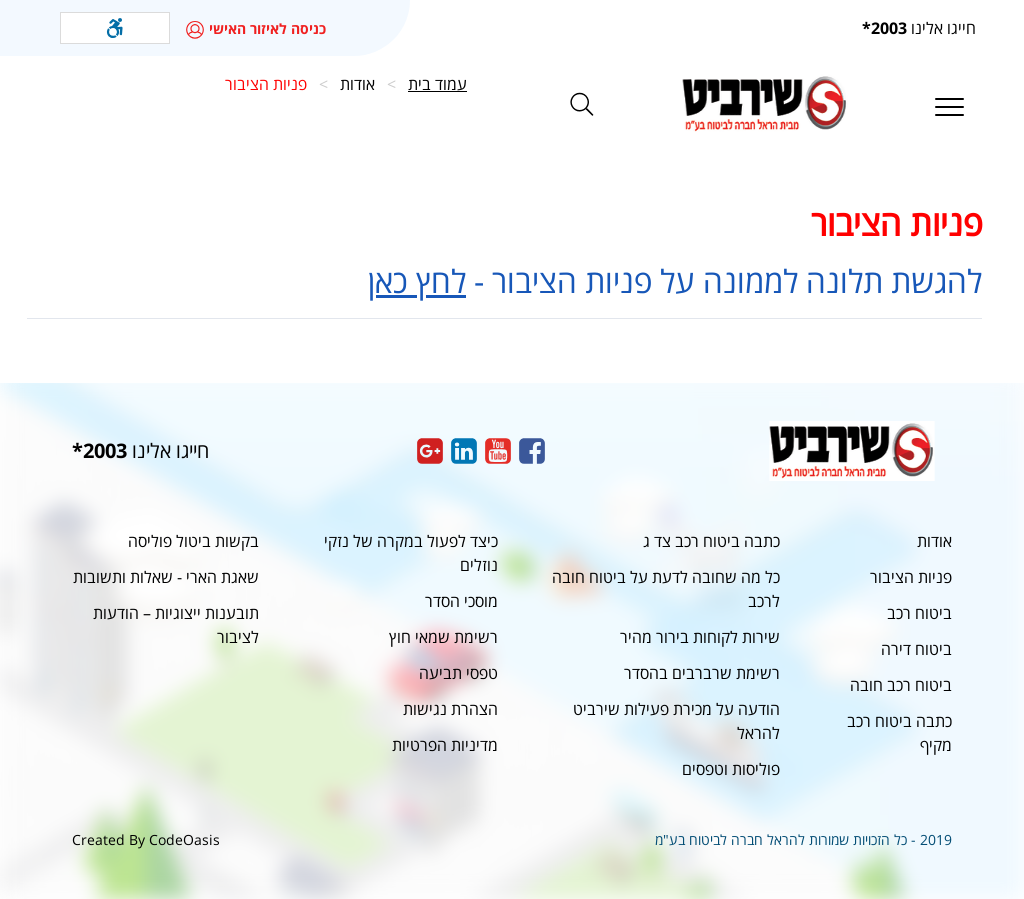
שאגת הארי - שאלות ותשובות (166, 577)
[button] (115, 28)
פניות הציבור (911, 577)
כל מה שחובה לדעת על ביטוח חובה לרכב (666, 589)
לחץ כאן (417, 280)
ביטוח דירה (916, 649)
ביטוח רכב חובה (901, 685)
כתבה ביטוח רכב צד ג (711, 541)
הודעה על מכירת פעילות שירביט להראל (676, 721)
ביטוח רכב (919, 613)
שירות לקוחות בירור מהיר (700, 637)
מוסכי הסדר (461, 601)
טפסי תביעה (458, 673)
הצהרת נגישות (450, 709)
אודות (934, 541)
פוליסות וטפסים (731, 769)
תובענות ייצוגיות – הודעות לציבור (176, 625)
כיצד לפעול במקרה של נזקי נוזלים (411, 553)
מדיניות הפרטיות (445, 745)
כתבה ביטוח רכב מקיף (899, 733)
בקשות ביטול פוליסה (193, 541)
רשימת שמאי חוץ (443, 637)
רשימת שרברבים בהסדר (702, 673)
